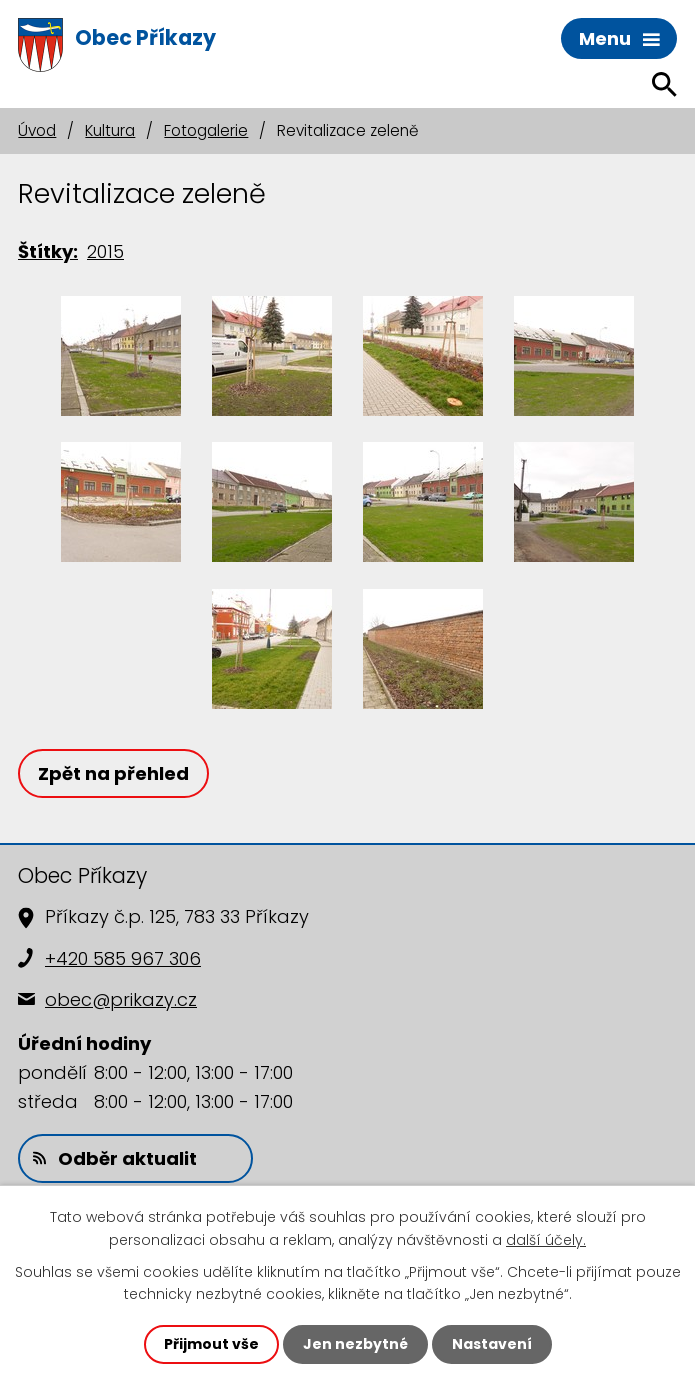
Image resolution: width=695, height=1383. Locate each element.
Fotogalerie (206, 130)
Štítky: (48, 251)
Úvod (37, 130)
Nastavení (492, 1344)
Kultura (110, 130)
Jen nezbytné (355, 1344)
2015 (105, 251)
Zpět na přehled (113, 773)
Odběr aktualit (115, 1158)
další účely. (546, 1239)
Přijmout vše (211, 1344)
